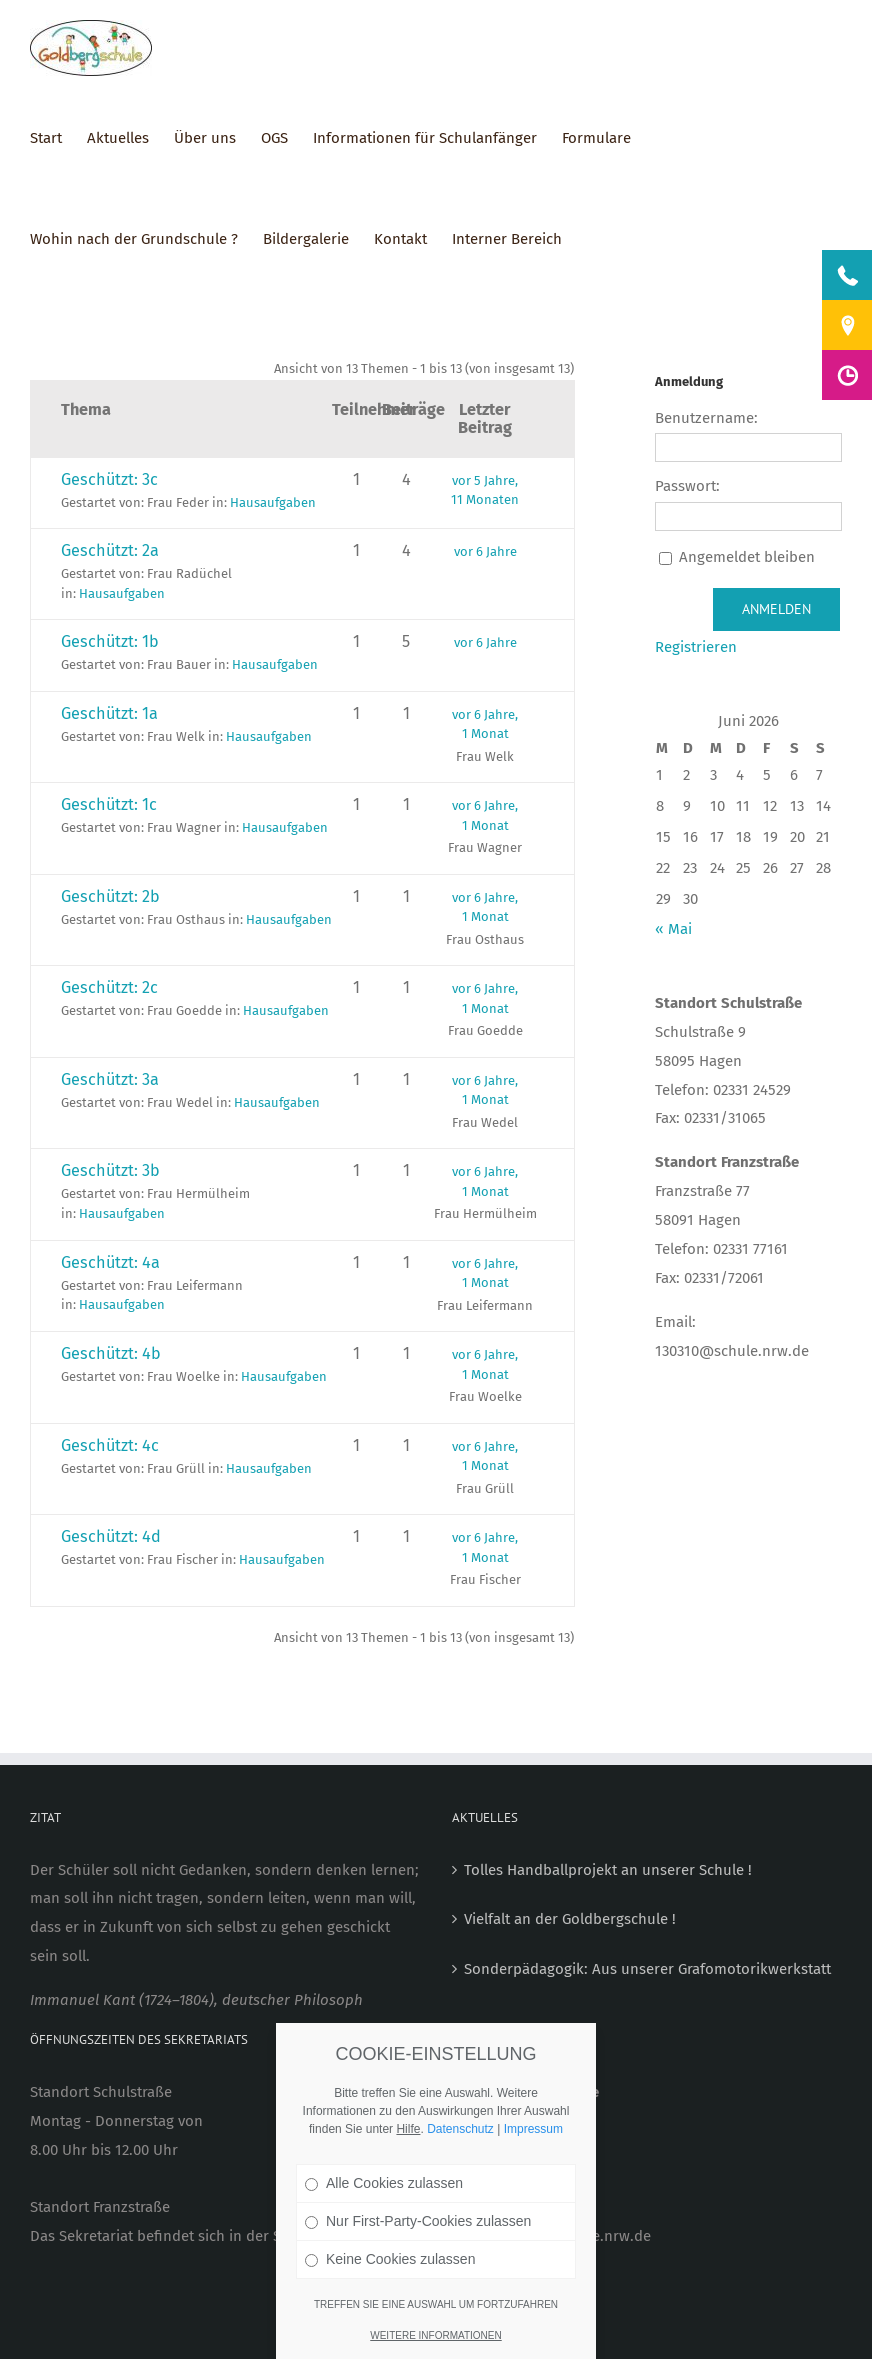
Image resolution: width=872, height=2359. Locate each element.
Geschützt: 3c (109, 479)
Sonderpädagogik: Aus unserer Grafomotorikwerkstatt (647, 1969)
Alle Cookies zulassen (384, 2183)
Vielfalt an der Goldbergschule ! (570, 1919)
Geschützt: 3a (110, 1079)
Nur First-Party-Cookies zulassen (418, 2221)
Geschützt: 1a (109, 713)
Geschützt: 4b (111, 1353)
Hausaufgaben (273, 502)
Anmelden (776, 609)
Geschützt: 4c (110, 1445)
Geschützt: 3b (110, 1170)
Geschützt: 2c (109, 987)
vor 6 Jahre (485, 551)
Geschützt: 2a (110, 550)
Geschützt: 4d (111, 1536)
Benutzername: (706, 418)
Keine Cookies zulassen (390, 2259)
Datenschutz (460, 2129)
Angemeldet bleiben (747, 557)
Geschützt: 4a (110, 1262)
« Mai (673, 929)
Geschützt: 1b (110, 641)
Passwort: (687, 486)
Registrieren (696, 647)
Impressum (533, 2129)
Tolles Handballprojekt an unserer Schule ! (608, 1870)
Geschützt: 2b (110, 896)
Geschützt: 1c (109, 804)
